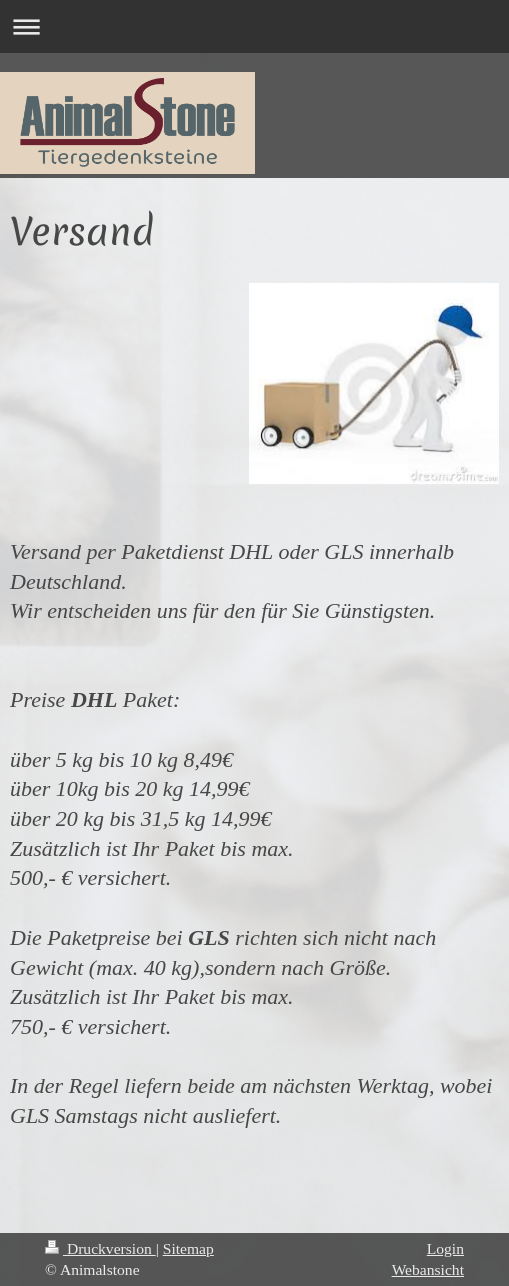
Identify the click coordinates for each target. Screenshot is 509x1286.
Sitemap (188, 1248)
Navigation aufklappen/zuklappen (254, 26)
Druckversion (100, 1248)
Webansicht (428, 1269)
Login (445, 1248)
